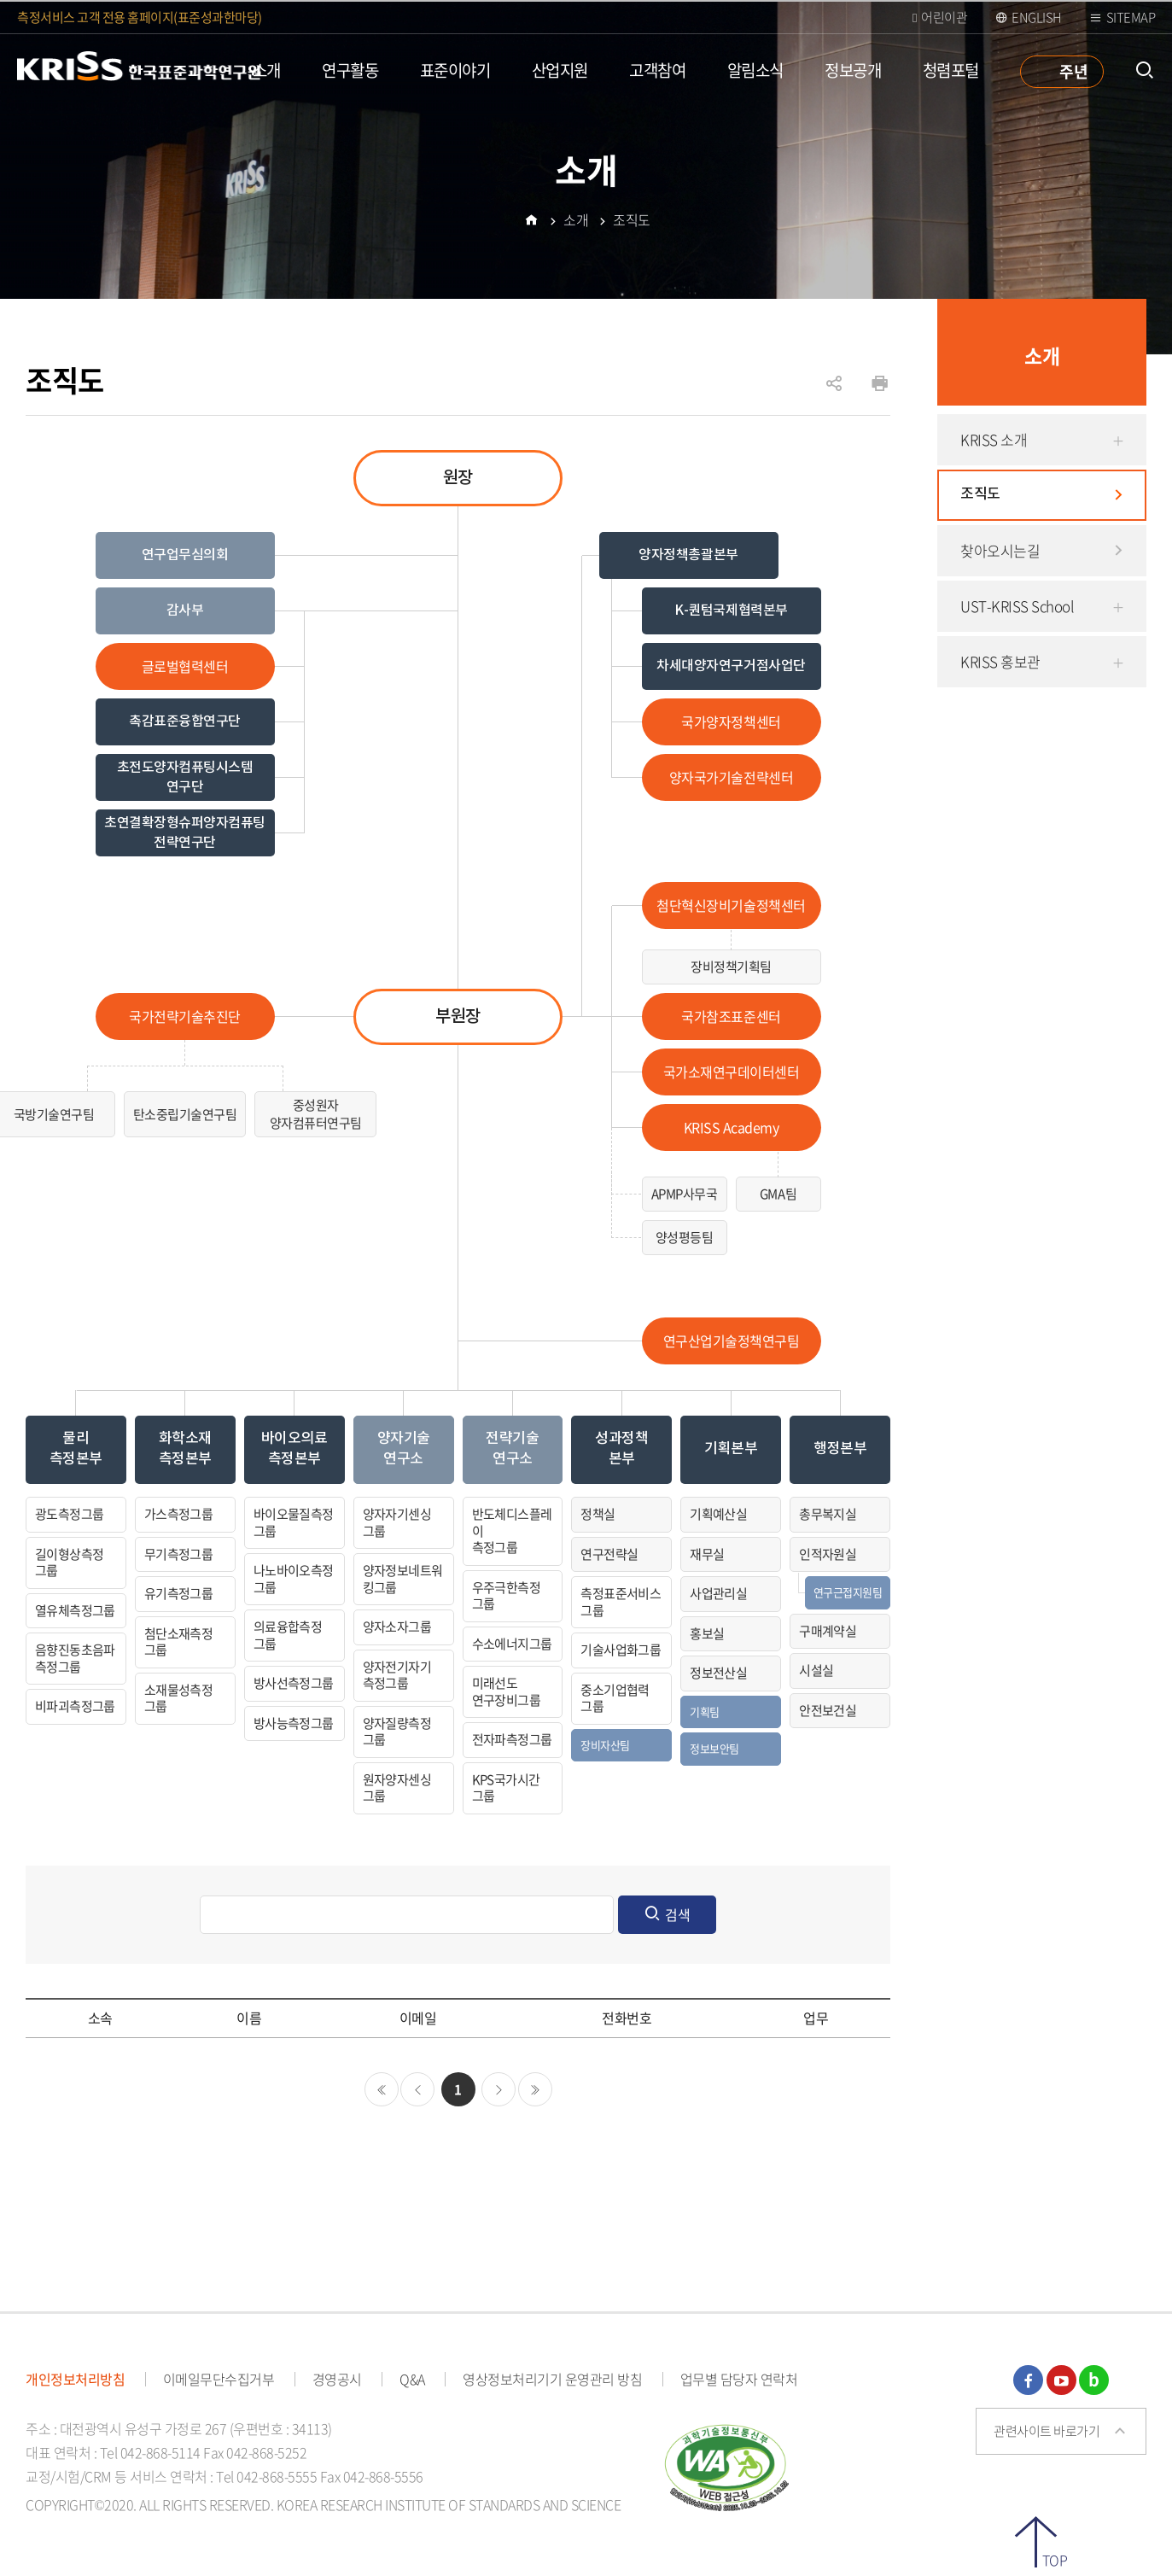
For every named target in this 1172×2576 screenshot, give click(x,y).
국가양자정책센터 (730, 721)
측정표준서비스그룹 (620, 1602)
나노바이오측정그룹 (294, 1579)
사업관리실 (718, 1593)
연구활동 (350, 70)
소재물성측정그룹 (178, 1698)
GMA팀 (778, 1193)
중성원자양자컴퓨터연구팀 (316, 1113)
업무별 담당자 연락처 (739, 2379)
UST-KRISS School (1017, 605)
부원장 (458, 1017)
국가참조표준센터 (730, 1016)
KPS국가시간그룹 (506, 1788)
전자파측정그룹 (512, 1739)
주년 (1072, 71)
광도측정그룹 (69, 1513)
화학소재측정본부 (185, 1449)
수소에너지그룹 (512, 1643)
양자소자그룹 (397, 1626)
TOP (1055, 2558)
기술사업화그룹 (620, 1649)
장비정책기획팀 (731, 966)
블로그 (1094, 2380)
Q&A (412, 2379)
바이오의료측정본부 (294, 1449)
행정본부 (839, 1448)
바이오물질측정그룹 (294, 1522)
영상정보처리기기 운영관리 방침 (552, 2379)
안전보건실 (827, 1710)
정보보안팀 (714, 1748)
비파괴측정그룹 (75, 1706)
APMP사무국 (684, 1193)
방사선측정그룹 (294, 1683)
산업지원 (560, 70)
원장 (458, 478)
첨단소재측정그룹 (178, 1642)
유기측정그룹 (178, 1593)
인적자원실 (827, 1554)
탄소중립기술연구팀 (185, 1114)
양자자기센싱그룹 (397, 1522)
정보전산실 (718, 1672)
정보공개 (853, 70)
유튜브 (1061, 2380)
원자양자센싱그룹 (397, 1788)
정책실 (597, 1513)
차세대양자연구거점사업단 (730, 666)
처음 (381, 2089)
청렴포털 (951, 70)
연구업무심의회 (185, 555)
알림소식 (755, 70)
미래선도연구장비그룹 (506, 1691)
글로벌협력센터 (185, 666)
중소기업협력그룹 (614, 1698)
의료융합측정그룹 (288, 1635)
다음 (498, 2089)
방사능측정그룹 (294, 1723)
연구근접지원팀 (847, 1592)
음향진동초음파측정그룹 (75, 1658)
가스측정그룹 (178, 1513)
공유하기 (834, 391)
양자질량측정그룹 (397, 1731)
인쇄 (879, 383)
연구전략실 (609, 1554)
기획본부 (730, 1448)
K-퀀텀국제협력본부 (730, 610)
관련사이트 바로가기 (1046, 2430)
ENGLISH (1037, 17)
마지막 (535, 2089)
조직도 (980, 494)
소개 (267, 70)
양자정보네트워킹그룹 (403, 1579)
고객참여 (657, 70)
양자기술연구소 (403, 1449)
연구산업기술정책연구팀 (731, 1340)
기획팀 (704, 1711)
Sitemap (1131, 17)
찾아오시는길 (1000, 550)
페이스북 (1028, 2380)
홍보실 (707, 1633)
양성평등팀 (685, 1237)
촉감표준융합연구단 (185, 721)
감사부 (185, 610)
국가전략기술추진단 (185, 1016)
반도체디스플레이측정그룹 (512, 1530)
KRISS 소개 (993, 439)
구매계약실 (827, 1630)
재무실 (707, 1554)
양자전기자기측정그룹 (397, 1675)
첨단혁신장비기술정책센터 (730, 905)
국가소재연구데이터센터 (731, 1071)
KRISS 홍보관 (1000, 661)
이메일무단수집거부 (219, 2379)
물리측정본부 (76, 1449)
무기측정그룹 (178, 1554)
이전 (417, 2089)
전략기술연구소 (512, 1449)
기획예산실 (718, 1513)
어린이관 (944, 17)
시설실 (816, 1670)
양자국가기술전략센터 (731, 777)
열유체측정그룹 (75, 1610)
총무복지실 (827, 1513)
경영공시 (337, 2379)
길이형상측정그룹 (69, 1562)
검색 (678, 1914)
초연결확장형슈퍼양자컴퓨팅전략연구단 (184, 832)
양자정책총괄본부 (688, 555)
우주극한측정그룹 (506, 1596)
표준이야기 (455, 70)
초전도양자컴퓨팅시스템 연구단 (185, 777)
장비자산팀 (604, 1745)
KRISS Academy (731, 1127)
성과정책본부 (621, 1449)
